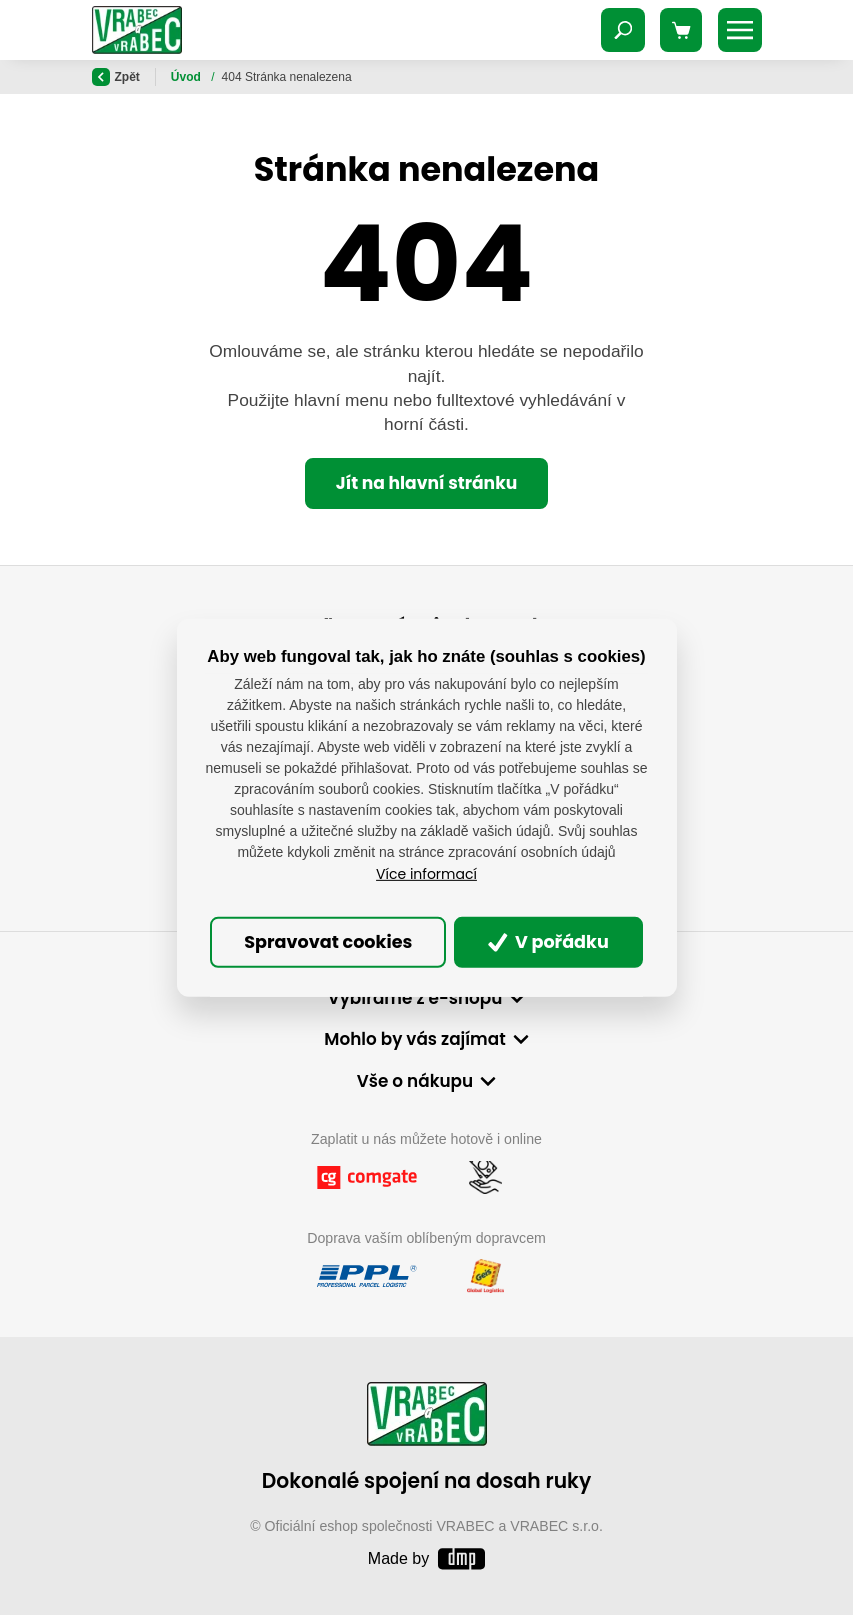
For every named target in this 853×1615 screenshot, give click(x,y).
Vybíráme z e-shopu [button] (415, 998)
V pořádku (548, 942)
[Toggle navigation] (623, 30)
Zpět (116, 77)
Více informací (426, 874)
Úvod (187, 77)
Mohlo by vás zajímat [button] (414, 1039)
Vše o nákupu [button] (415, 1081)
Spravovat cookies (328, 942)
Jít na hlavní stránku (427, 483)
